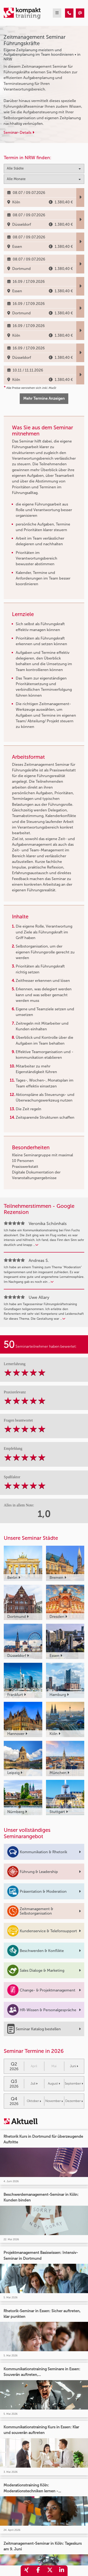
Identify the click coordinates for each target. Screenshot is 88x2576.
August (54, 2084)
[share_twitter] (50, 2570)
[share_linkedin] (62, 2570)
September (74, 2084)
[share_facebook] (38, 2570)
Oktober (34, 2101)
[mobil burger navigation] (57, 13)
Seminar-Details (19, 132)
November (54, 2101)
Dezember (74, 2101)
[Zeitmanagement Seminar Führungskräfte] (69, 13)
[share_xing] (26, 2570)
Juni (74, 2066)
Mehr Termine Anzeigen (44, 398)
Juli (34, 2084)
